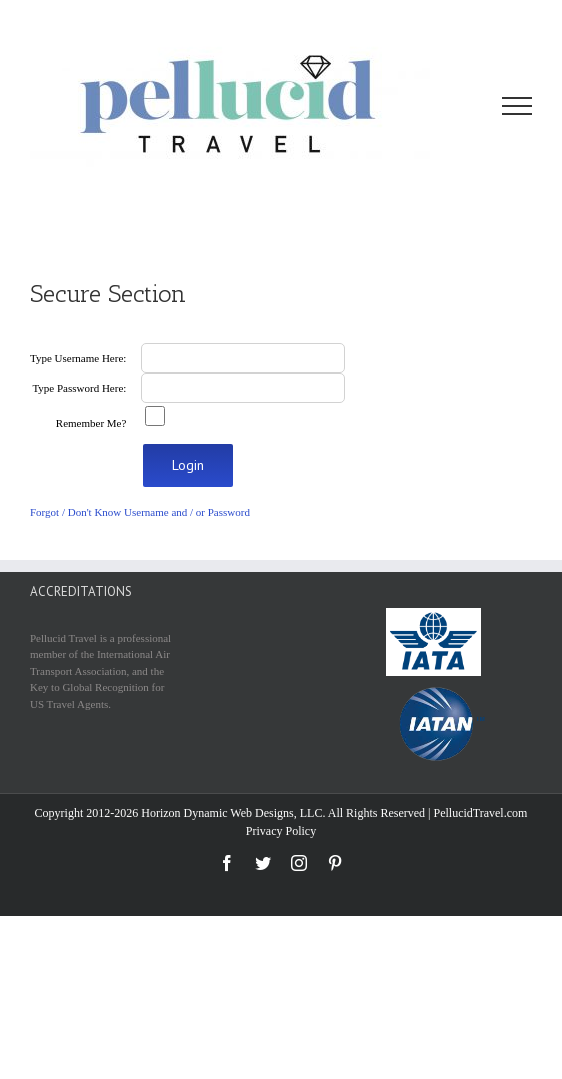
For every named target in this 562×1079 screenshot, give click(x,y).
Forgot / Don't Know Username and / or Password (140, 512)
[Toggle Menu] (517, 106)
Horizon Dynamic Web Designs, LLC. (233, 813)
